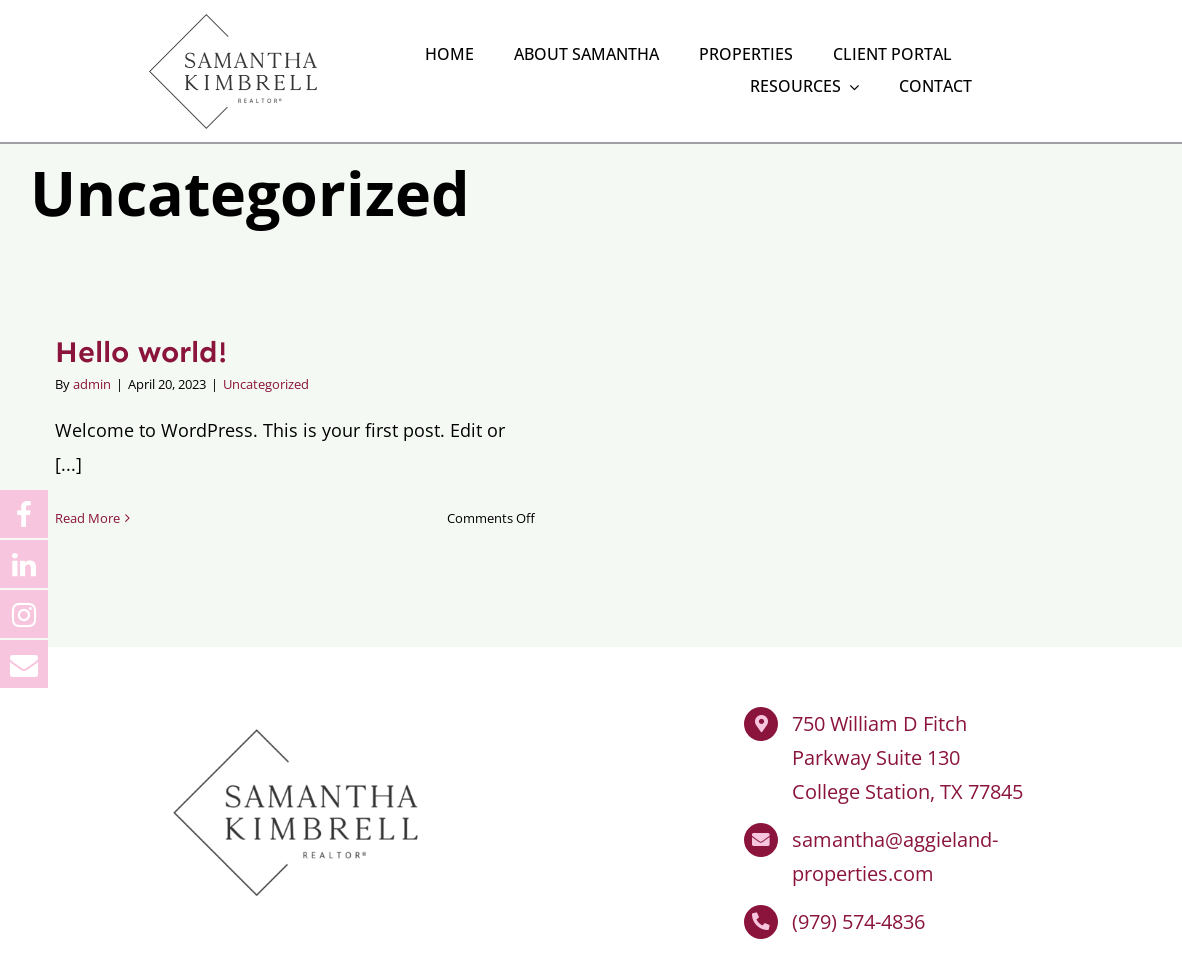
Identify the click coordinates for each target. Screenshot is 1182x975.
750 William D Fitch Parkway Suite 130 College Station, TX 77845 (907, 680)
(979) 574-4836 (858, 844)
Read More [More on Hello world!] (87, 441)
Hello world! (141, 274)
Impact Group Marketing (624, 947)
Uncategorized (266, 306)
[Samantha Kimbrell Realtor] (295, 640)
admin (92, 306)
